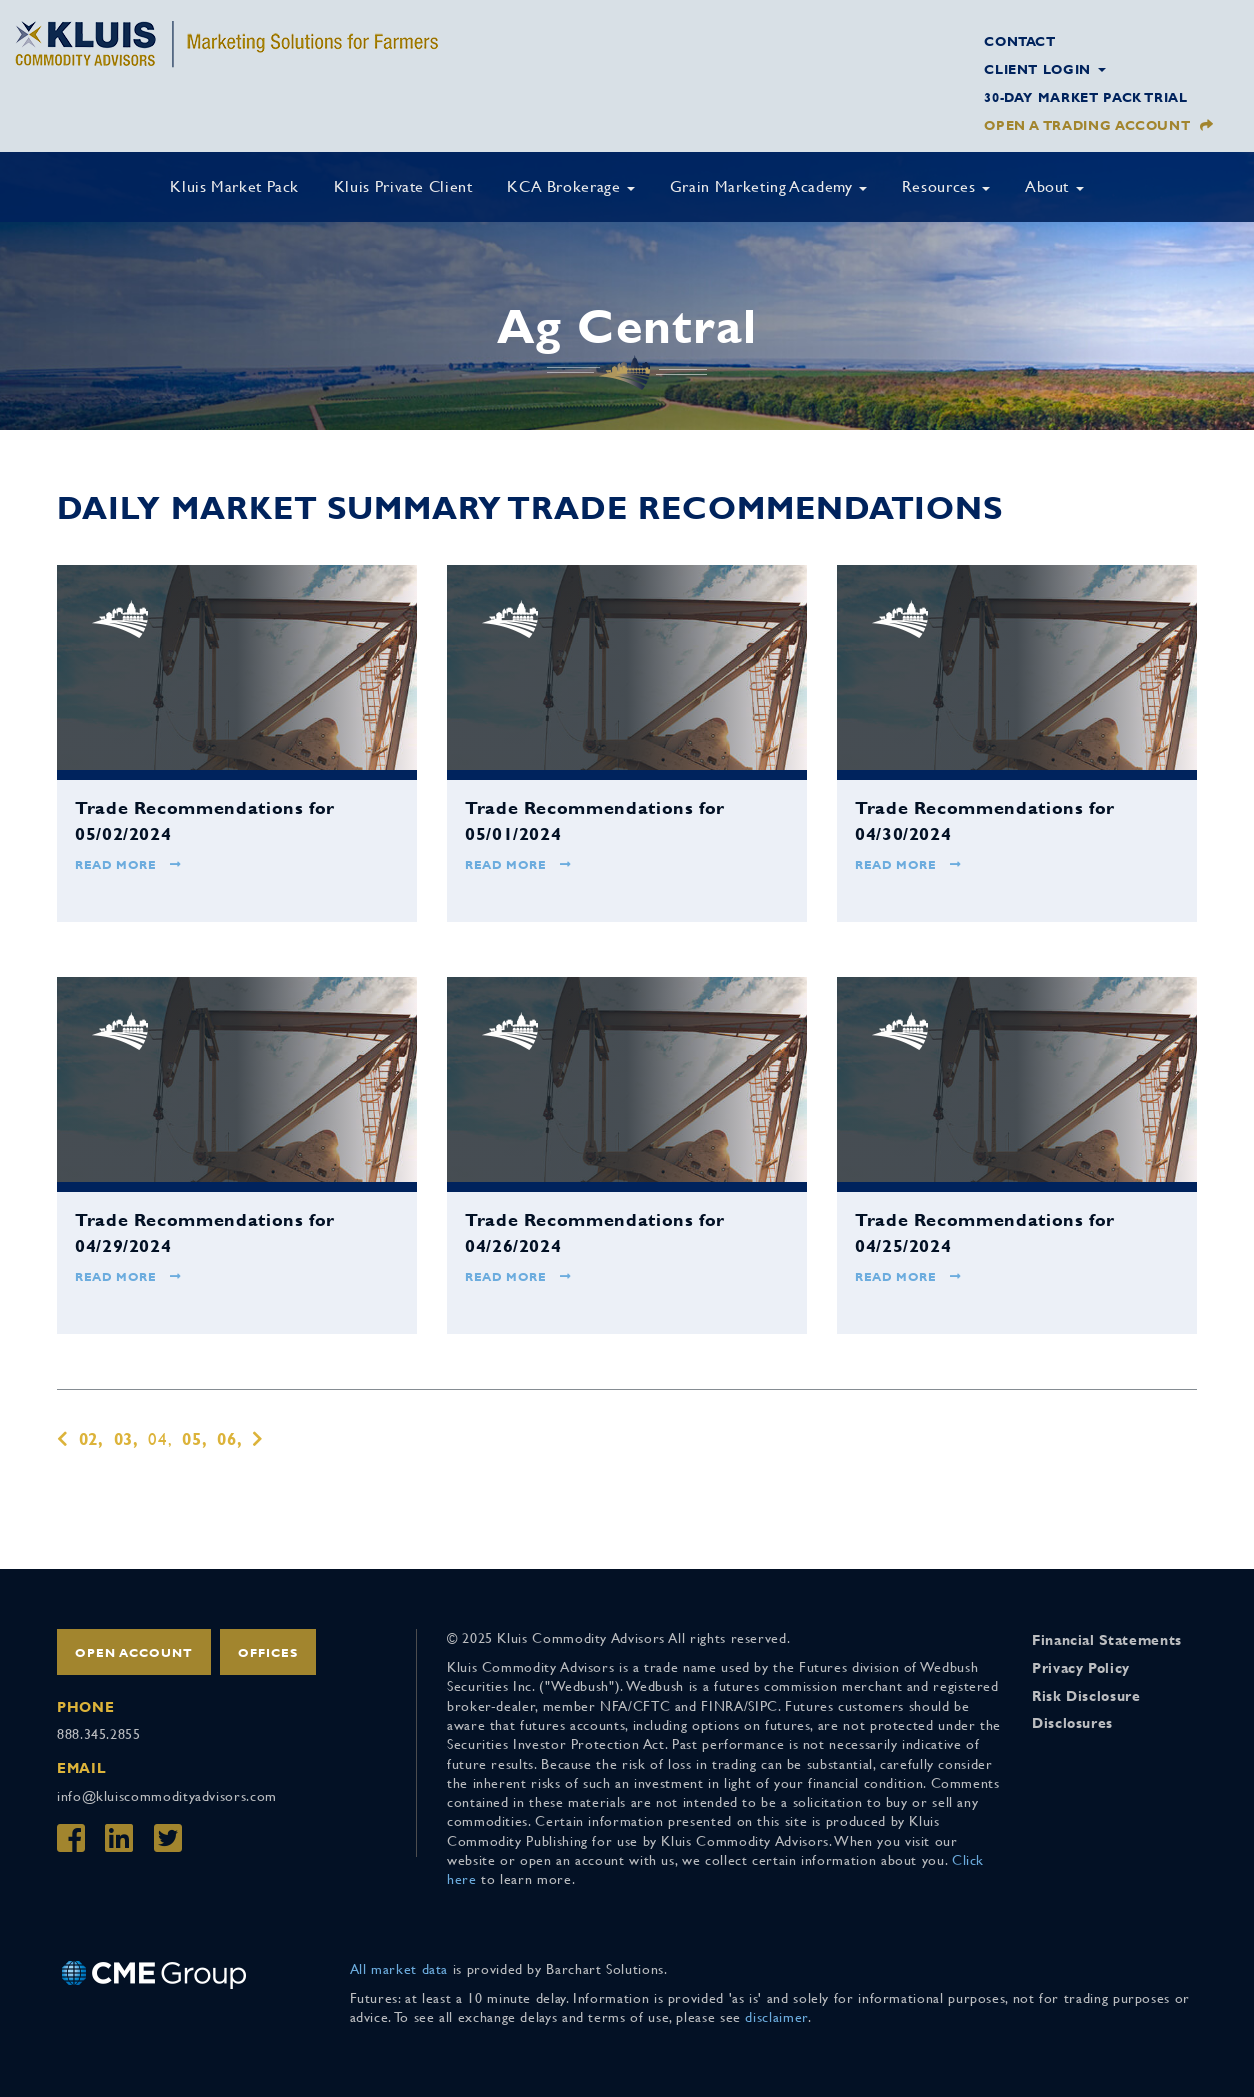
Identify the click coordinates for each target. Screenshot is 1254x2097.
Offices (268, 1653)
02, (91, 1439)
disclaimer (776, 2017)
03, (126, 1439)
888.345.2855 (99, 1734)
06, (229, 1439)
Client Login (1044, 69)
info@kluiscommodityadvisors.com (167, 1796)
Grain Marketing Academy (768, 186)
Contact (1019, 41)
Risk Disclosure (1086, 1696)
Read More (128, 865)
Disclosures (1072, 1723)
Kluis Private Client (403, 186)
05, (194, 1439)
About (1054, 186)
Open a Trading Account (1087, 125)
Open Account (134, 1653)
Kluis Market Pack (234, 186)
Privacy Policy (1081, 1668)
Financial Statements (1107, 1640)
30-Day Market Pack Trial (1085, 97)
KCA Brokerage (571, 186)
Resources (946, 186)
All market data (399, 1969)
